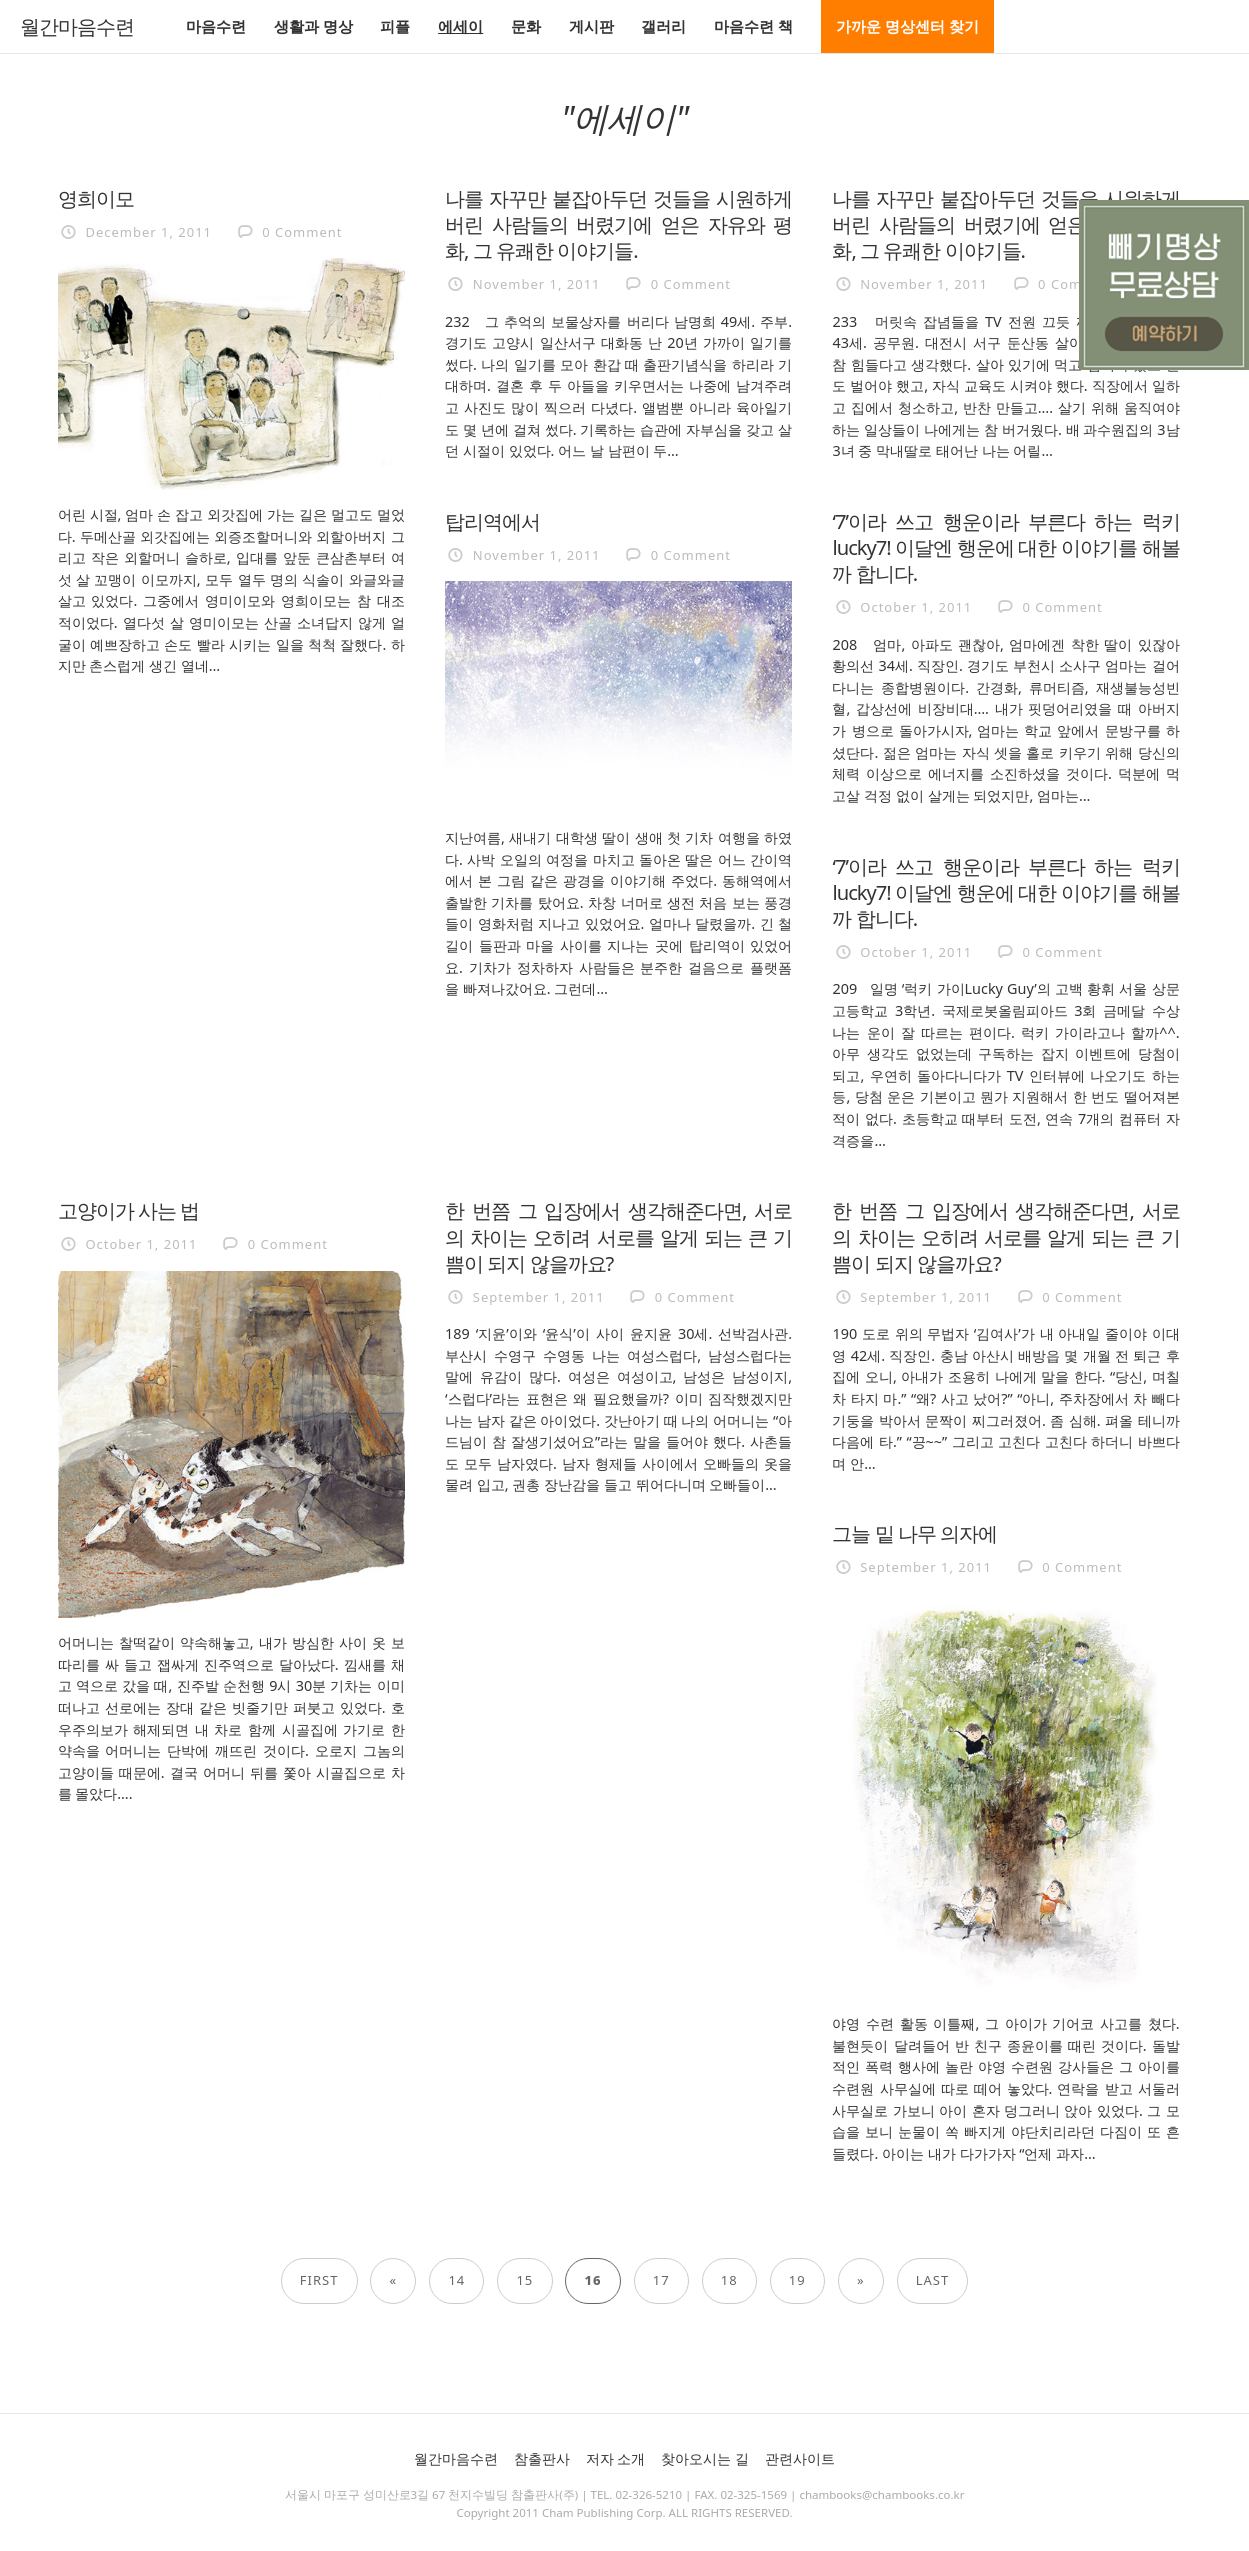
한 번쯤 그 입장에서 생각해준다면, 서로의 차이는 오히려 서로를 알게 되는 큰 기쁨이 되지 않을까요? (618, 1236)
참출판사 (542, 2458)
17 (661, 2280)
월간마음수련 (77, 27)
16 (593, 2280)
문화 (526, 26)
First (319, 2280)
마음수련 (216, 26)
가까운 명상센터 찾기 (907, 26)
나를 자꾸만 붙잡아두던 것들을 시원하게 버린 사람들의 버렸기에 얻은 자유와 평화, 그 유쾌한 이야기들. (618, 224)
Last (932, 2280)
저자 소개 (616, 2458)
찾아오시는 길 (705, 2458)
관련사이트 (800, 2458)
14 (456, 2280)
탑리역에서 (492, 521)
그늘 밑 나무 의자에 (914, 1533)
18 (729, 2280)
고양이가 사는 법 (128, 1210)
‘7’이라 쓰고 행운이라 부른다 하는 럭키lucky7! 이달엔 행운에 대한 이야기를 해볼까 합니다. (1005, 547)
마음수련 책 (753, 26)
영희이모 (96, 198)
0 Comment (302, 232)
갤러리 (663, 26)
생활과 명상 (313, 26)
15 (524, 2280)
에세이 (460, 26)
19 (797, 2280)
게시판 (591, 26)
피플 (395, 26)
